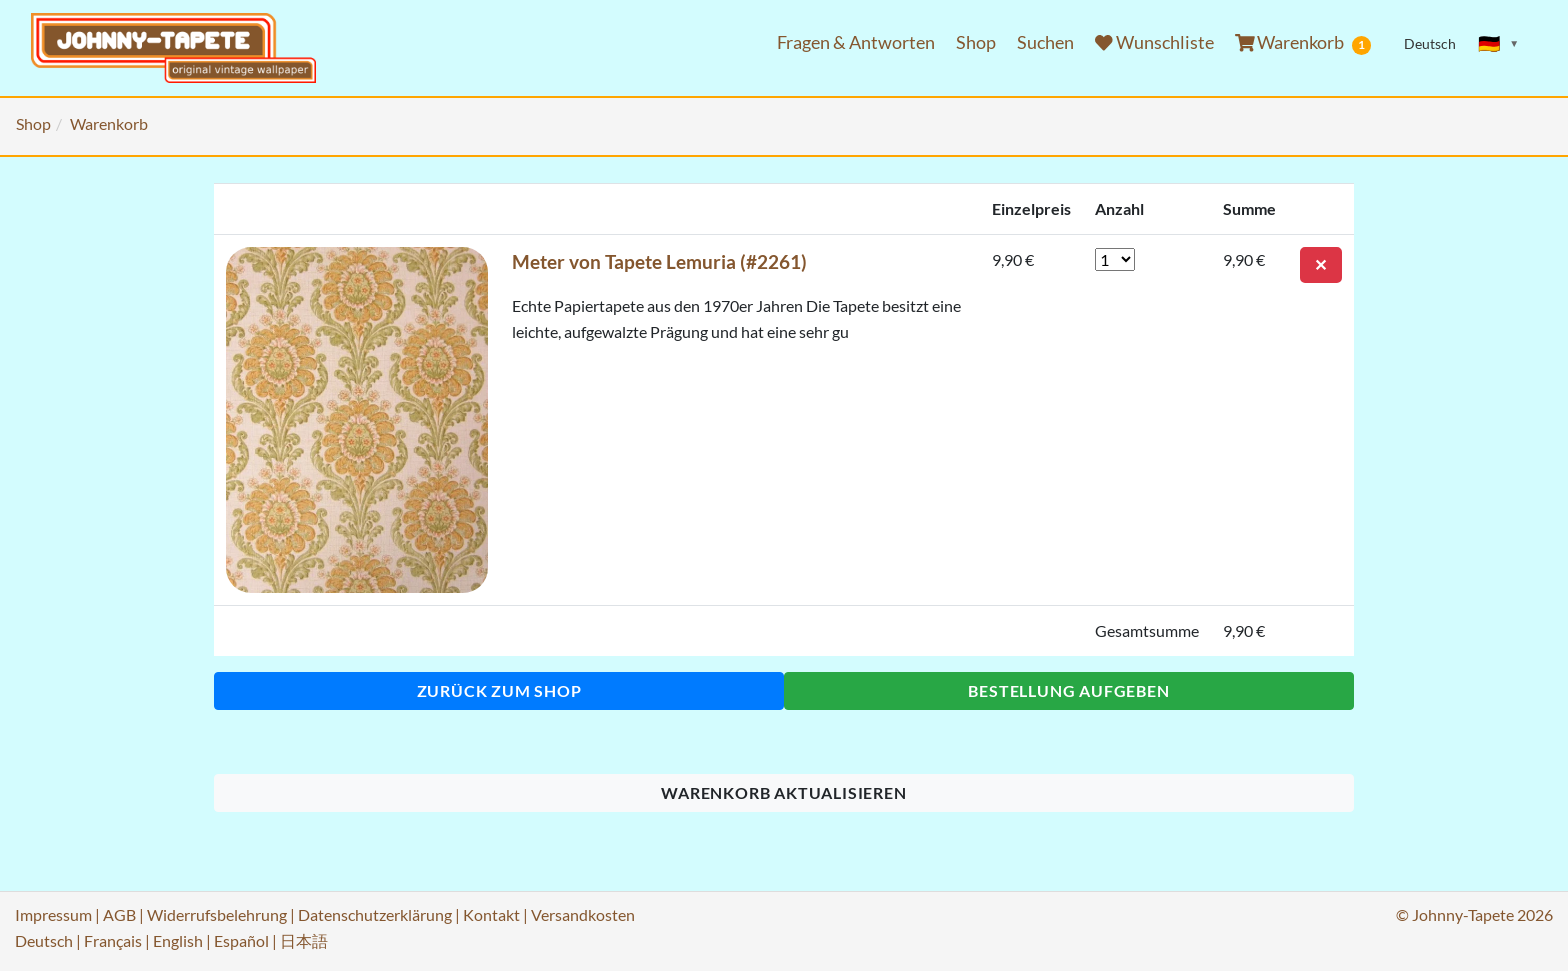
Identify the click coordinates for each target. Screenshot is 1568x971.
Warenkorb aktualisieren (783, 792)
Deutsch (44, 940)
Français (113, 940)
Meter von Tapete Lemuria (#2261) (659, 261)
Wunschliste (1154, 42)
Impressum (53, 914)
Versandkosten (583, 914)
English (178, 940)
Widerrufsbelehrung (217, 914)
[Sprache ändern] (1499, 44)
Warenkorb (1303, 43)
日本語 (304, 940)
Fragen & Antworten (856, 42)
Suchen (1045, 42)
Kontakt (491, 914)
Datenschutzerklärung (375, 914)
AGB (119, 914)
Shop (976, 42)
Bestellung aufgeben (1068, 690)
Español (241, 940)
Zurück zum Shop (499, 690)
